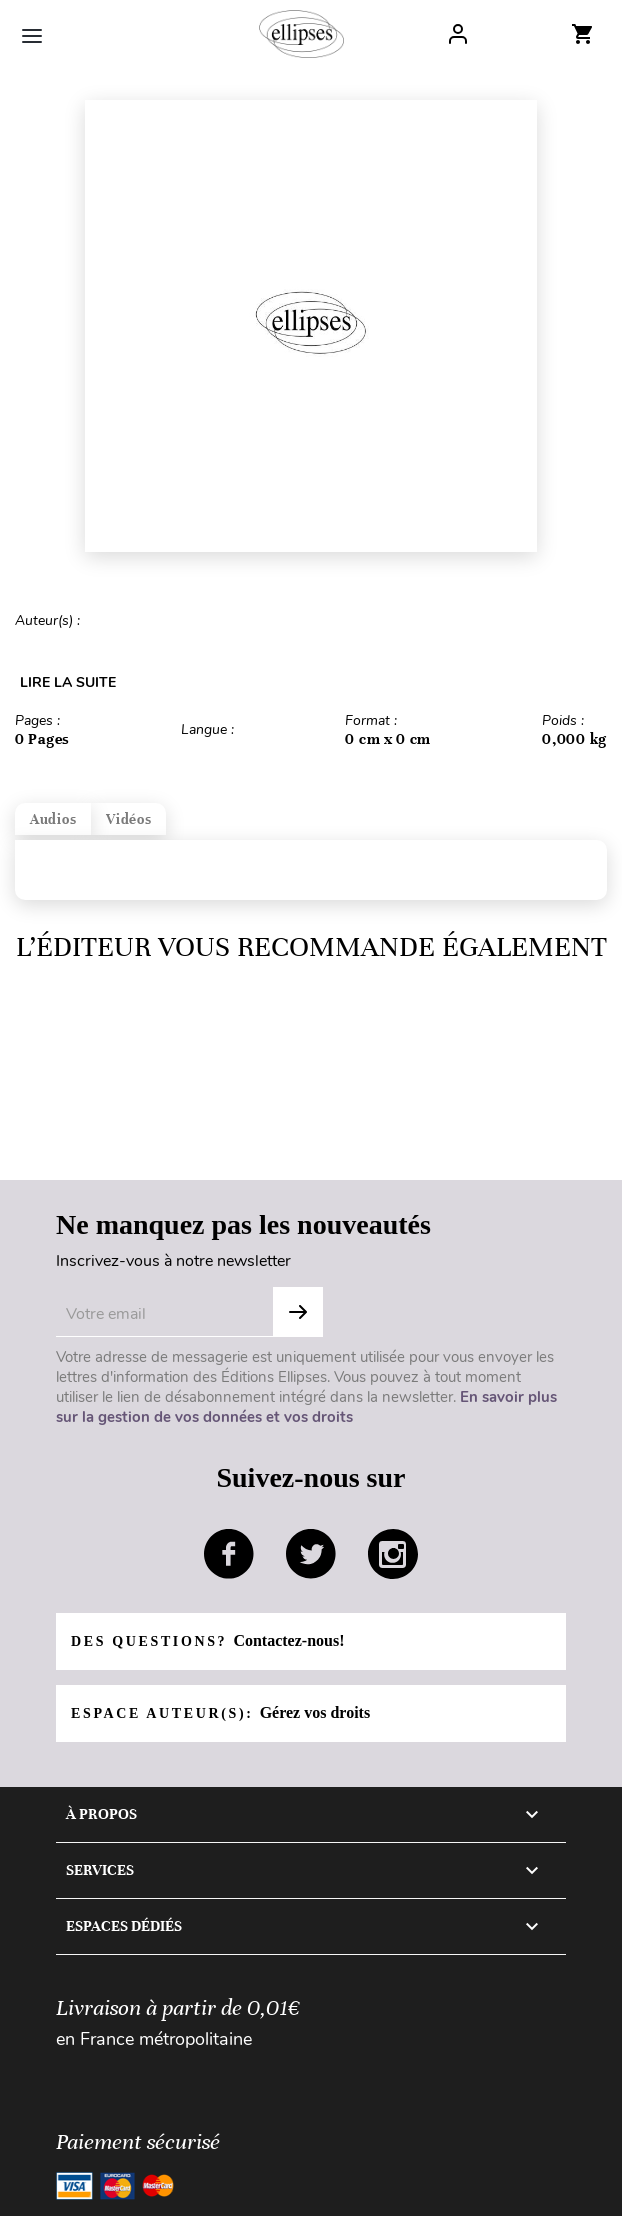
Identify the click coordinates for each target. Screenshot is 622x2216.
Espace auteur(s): (220, 1712)
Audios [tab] (53, 819)
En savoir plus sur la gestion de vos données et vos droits (306, 1407)
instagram (393, 1554)
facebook (229, 1554)
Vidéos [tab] (128, 819)
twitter (311, 1554)
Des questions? (207, 1640)
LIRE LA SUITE (68, 682)
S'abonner (298, 1312)
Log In (458, 34)
